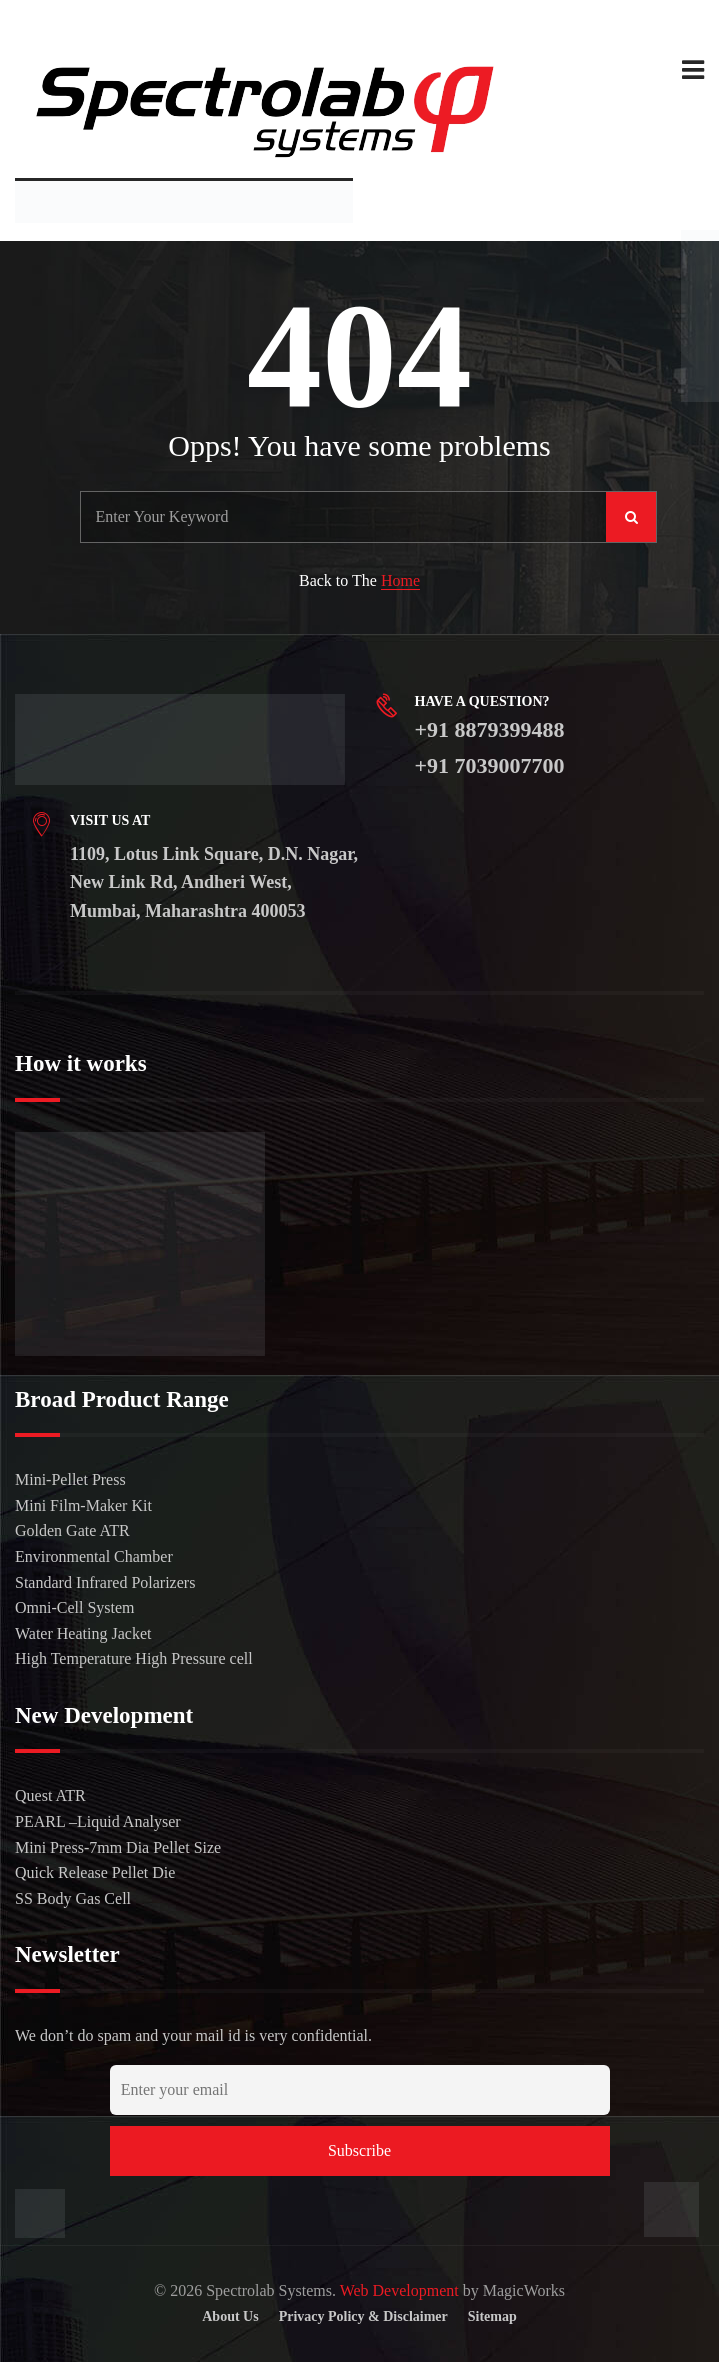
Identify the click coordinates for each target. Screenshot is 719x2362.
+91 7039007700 (490, 765)
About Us (230, 2316)
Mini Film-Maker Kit (83, 1505)
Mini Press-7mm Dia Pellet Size (118, 1847)
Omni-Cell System (75, 1607)
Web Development (399, 2290)
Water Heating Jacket (83, 1633)
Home (400, 580)
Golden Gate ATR (72, 1530)
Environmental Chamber (94, 1556)
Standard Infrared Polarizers (105, 1582)
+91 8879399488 (490, 729)
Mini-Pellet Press (70, 1479)
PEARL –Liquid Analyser (98, 1821)
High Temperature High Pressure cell (134, 1658)
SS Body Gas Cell (73, 1898)
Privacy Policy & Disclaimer (363, 2316)
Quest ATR (50, 1795)
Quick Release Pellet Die (95, 1872)
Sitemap (492, 2316)
